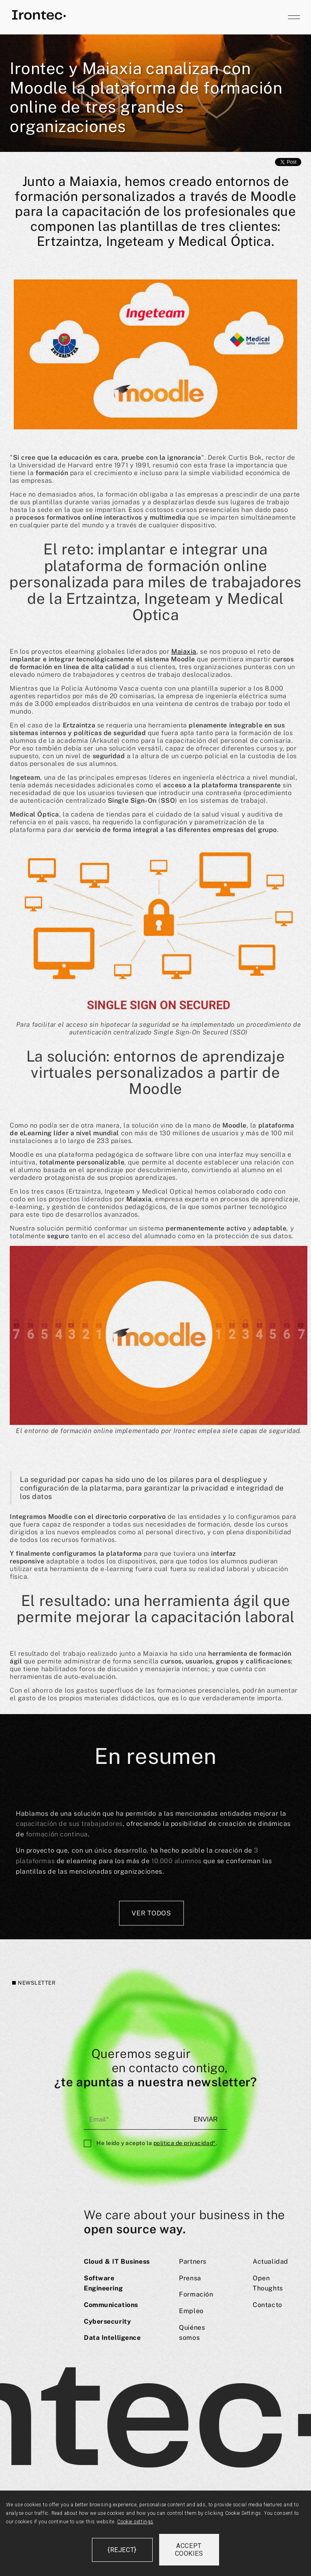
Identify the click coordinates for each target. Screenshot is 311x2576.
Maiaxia (183, 651)
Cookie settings (135, 2522)
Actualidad (270, 2261)
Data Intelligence (112, 2337)
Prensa (190, 2278)
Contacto (267, 2305)
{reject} (122, 2550)
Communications (111, 2305)
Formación (196, 2294)
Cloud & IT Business (117, 2261)
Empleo (191, 2311)
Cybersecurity (107, 2321)
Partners (192, 2261)
